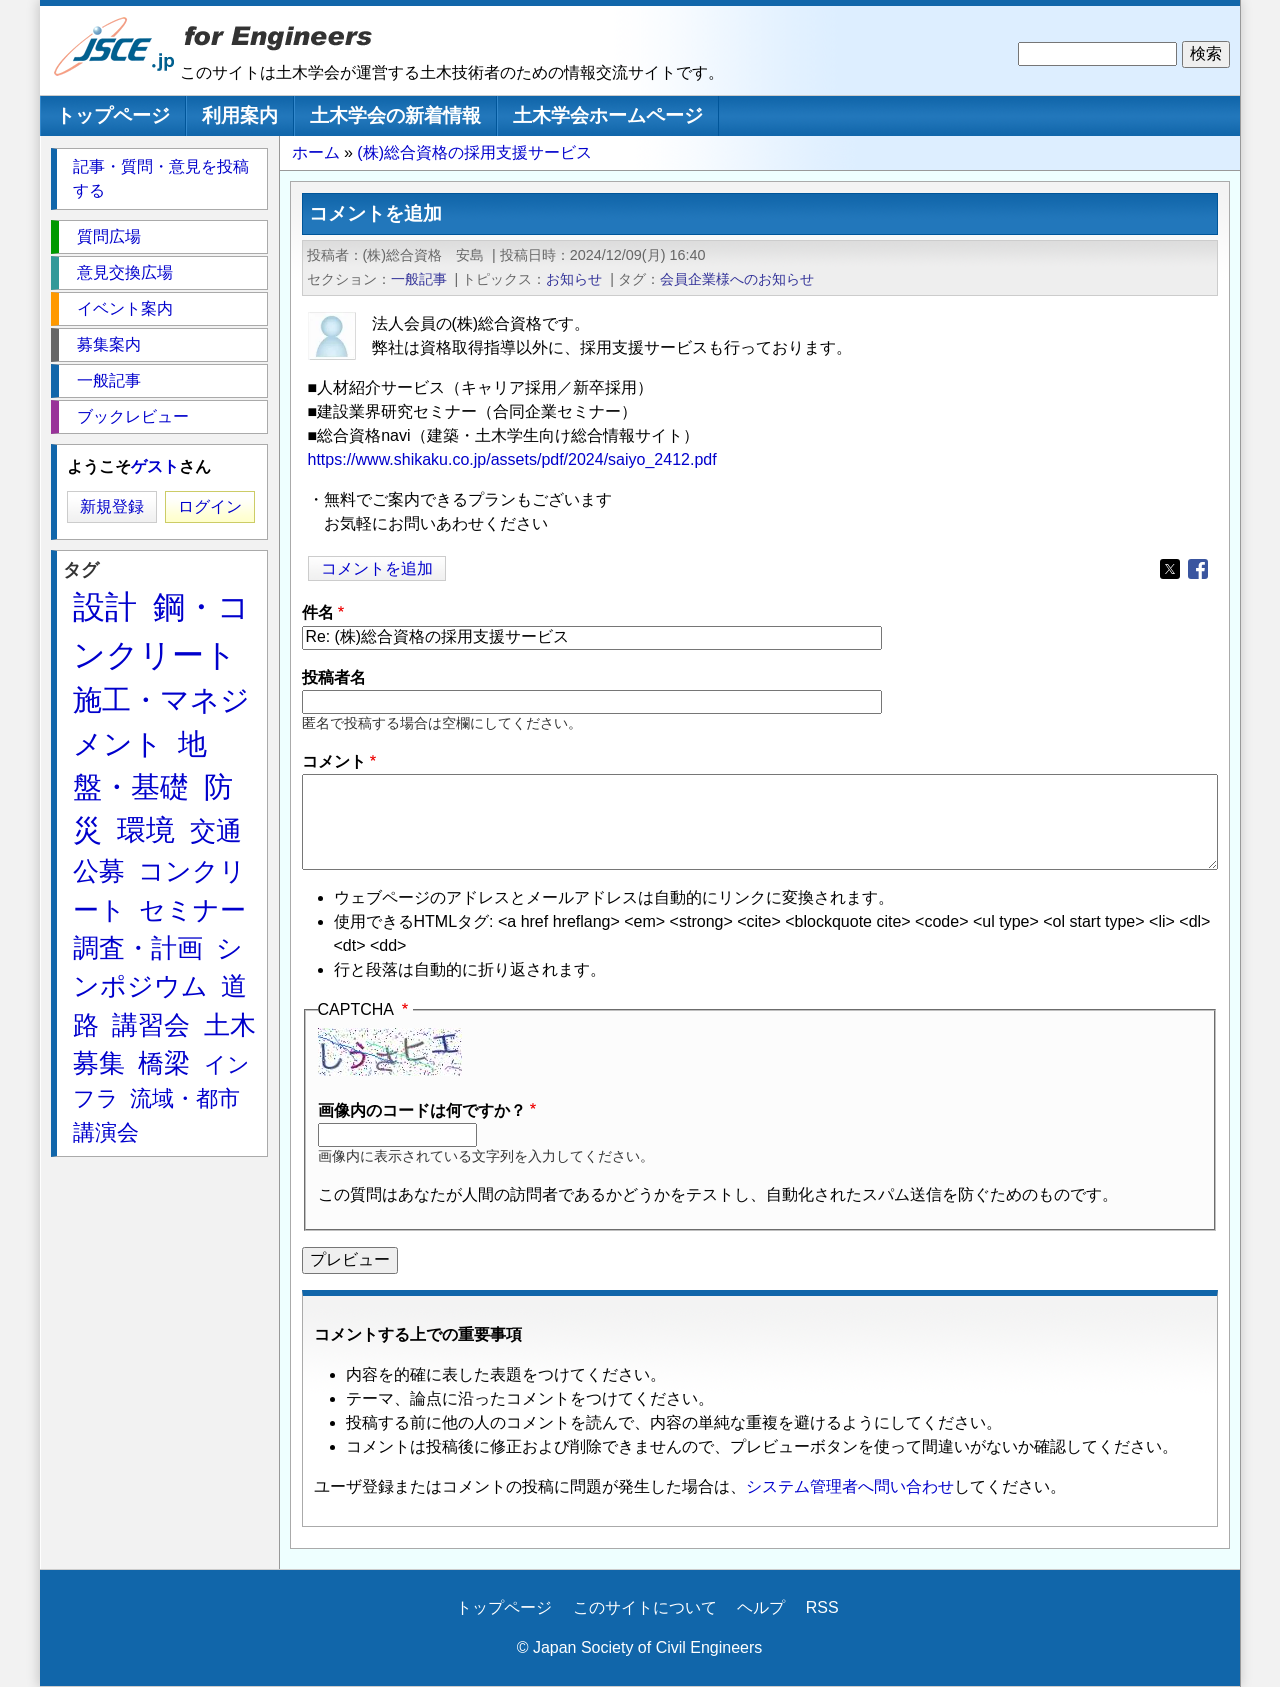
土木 (230, 1025)
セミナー (192, 910)
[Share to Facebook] (1198, 569)
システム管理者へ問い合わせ (850, 1486)
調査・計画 (138, 948)
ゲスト (155, 466)
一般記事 (419, 279)
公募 (99, 871)
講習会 (151, 1025)
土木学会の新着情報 (395, 115)
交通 (216, 831)
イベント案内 (125, 308)
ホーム (316, 152)
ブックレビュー (133, 416)
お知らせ (574, 279)
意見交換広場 (125, 272)
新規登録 (112, 506)
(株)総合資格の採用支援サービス (474, 152)
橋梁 (164, 1063)
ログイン (210, 506)
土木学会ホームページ (608, 115)
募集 (99, 1063)
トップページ (113, 115)
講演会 (106, 1132)
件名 (318, 612)
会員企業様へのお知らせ (737, 279)
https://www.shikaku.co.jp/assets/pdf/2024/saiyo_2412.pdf (512, 459)
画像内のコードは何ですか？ (422, 1110)
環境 (146, 830)
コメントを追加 (377, 568)
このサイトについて (645, 1607)
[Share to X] (1170, 569)
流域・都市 (185, 1098)
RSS (822, 1607)
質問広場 (109, 236)
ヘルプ (761, 1607)
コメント (334, 761)
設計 (105, 607)
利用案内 (240, 115)
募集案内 (109, 344)
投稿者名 (334, 677)
